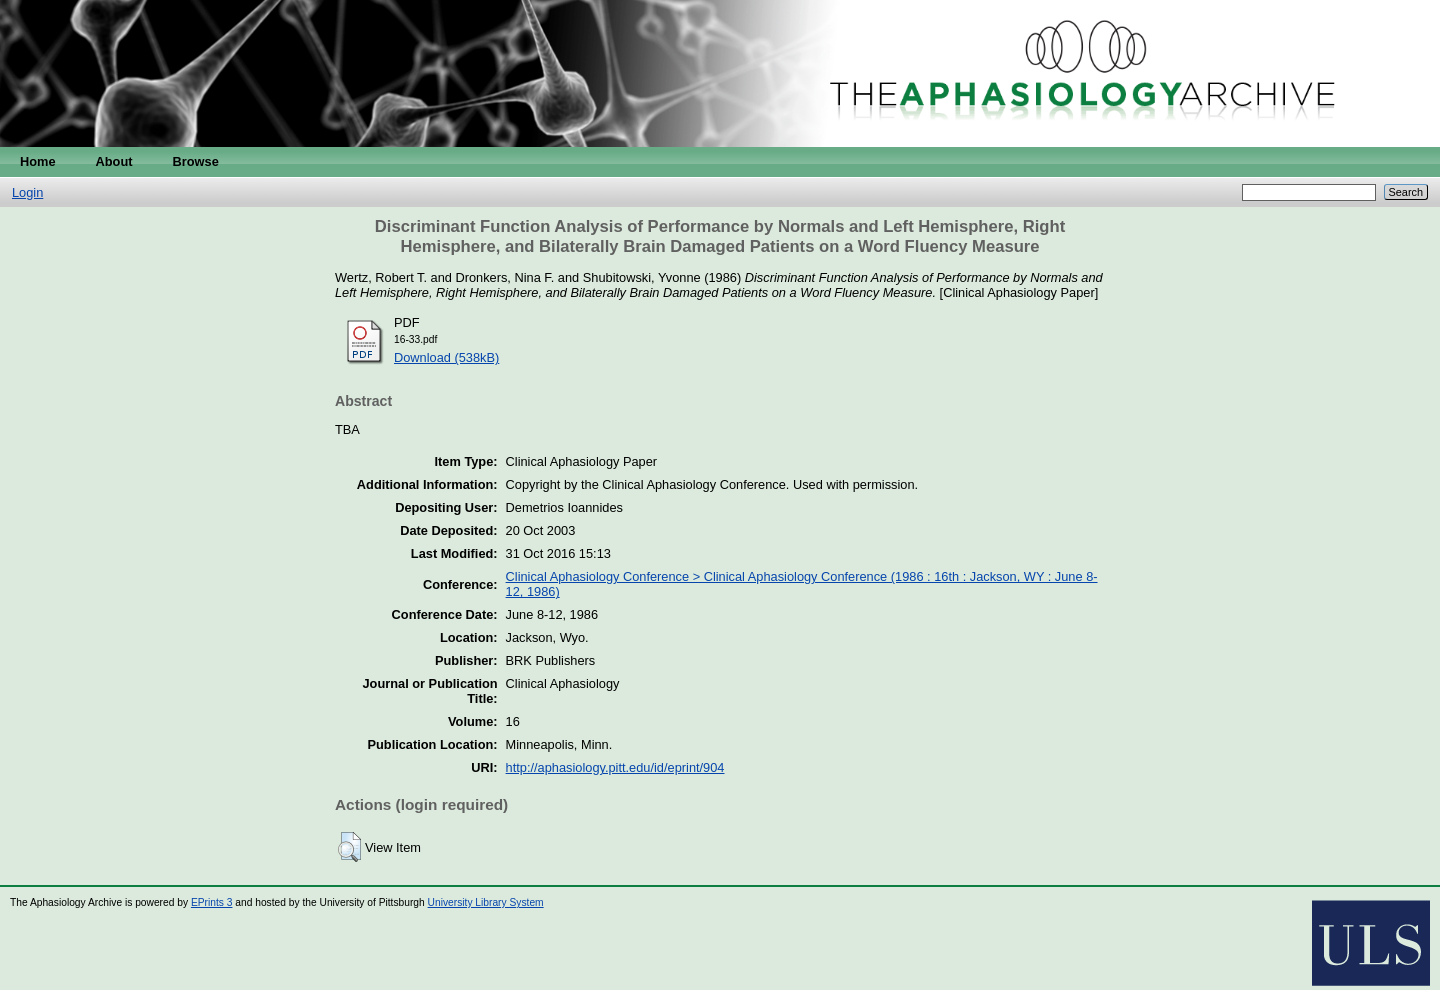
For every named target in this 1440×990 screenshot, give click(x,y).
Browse (196, 161)
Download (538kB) (446, 357)
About (114, 161)
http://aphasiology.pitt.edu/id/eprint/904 (615, 767)
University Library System (486, 902)
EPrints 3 (212, 902)
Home (38, 161)
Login (27, 192)
